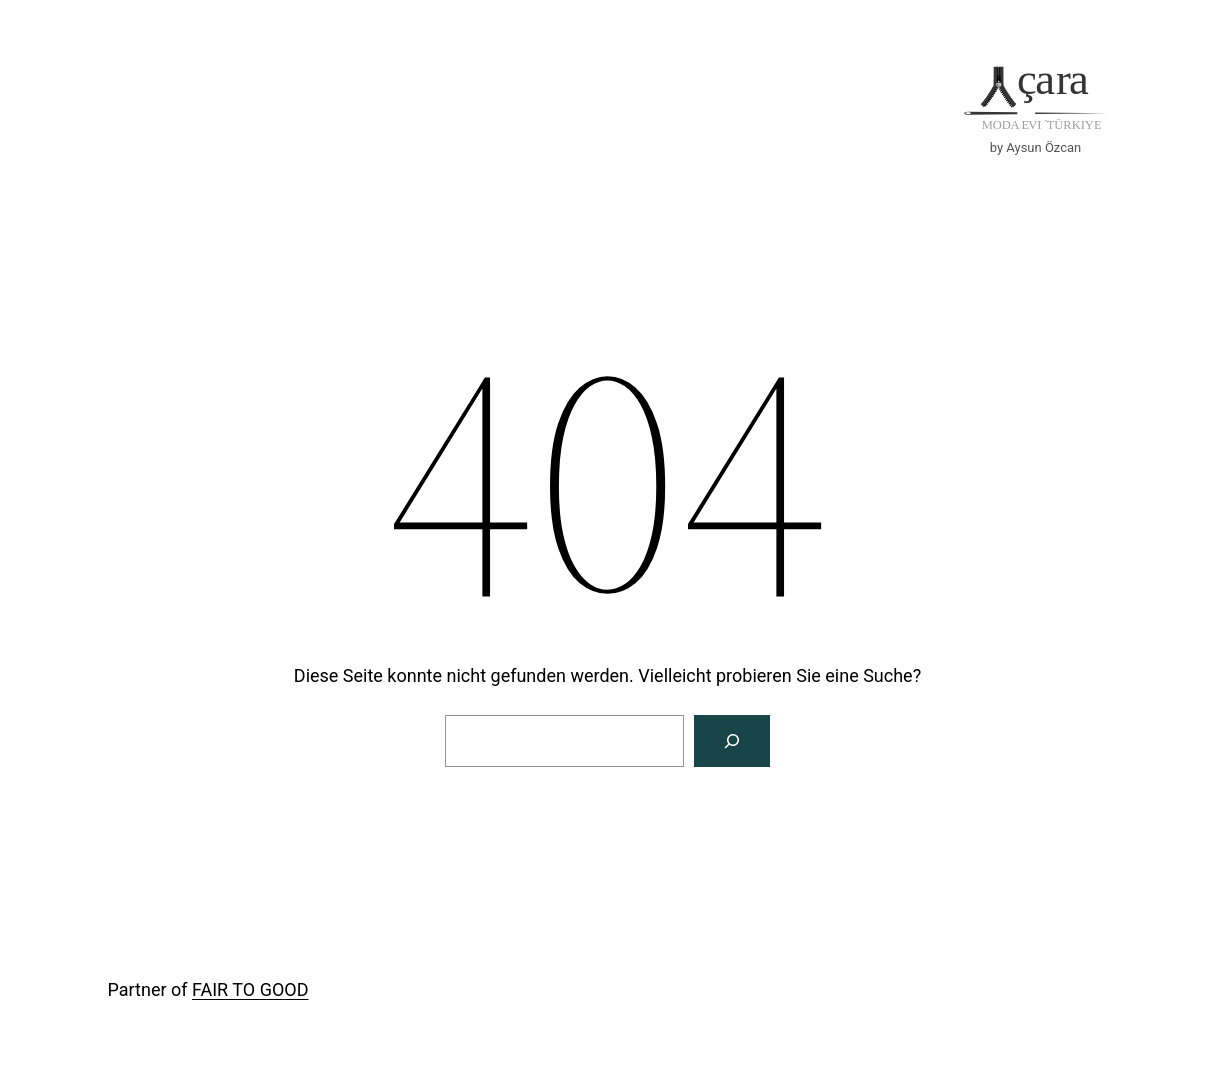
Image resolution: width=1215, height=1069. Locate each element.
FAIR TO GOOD (250, 989)
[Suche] (732, 741)
